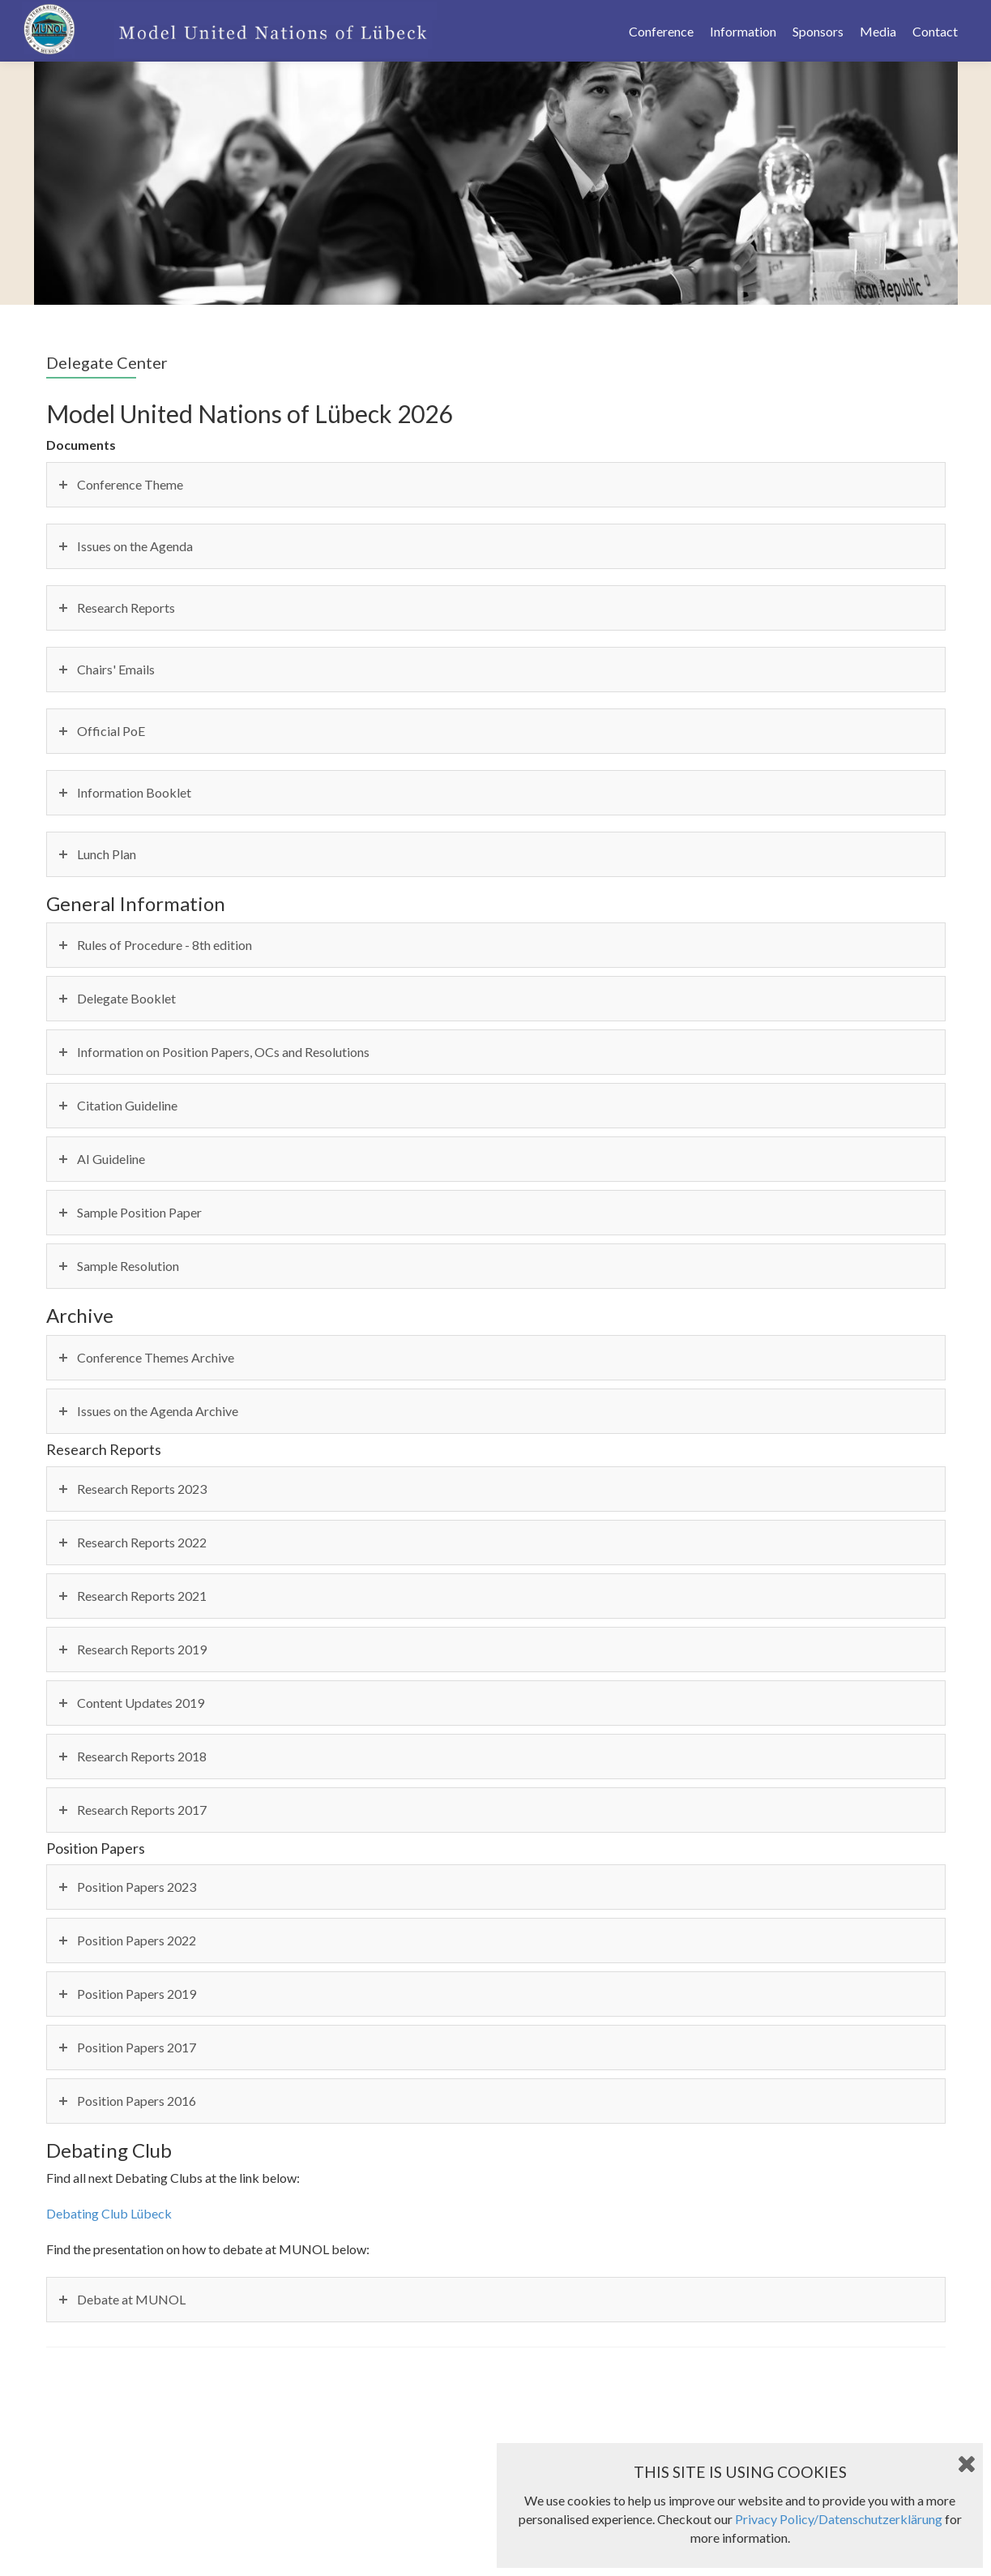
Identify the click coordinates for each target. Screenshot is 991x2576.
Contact (935, 31)
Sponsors (818, 31)
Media (878, 31)
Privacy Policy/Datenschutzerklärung (838, 2519)
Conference (661, 31)
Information (743, 31)
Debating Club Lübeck (109, 2213)
